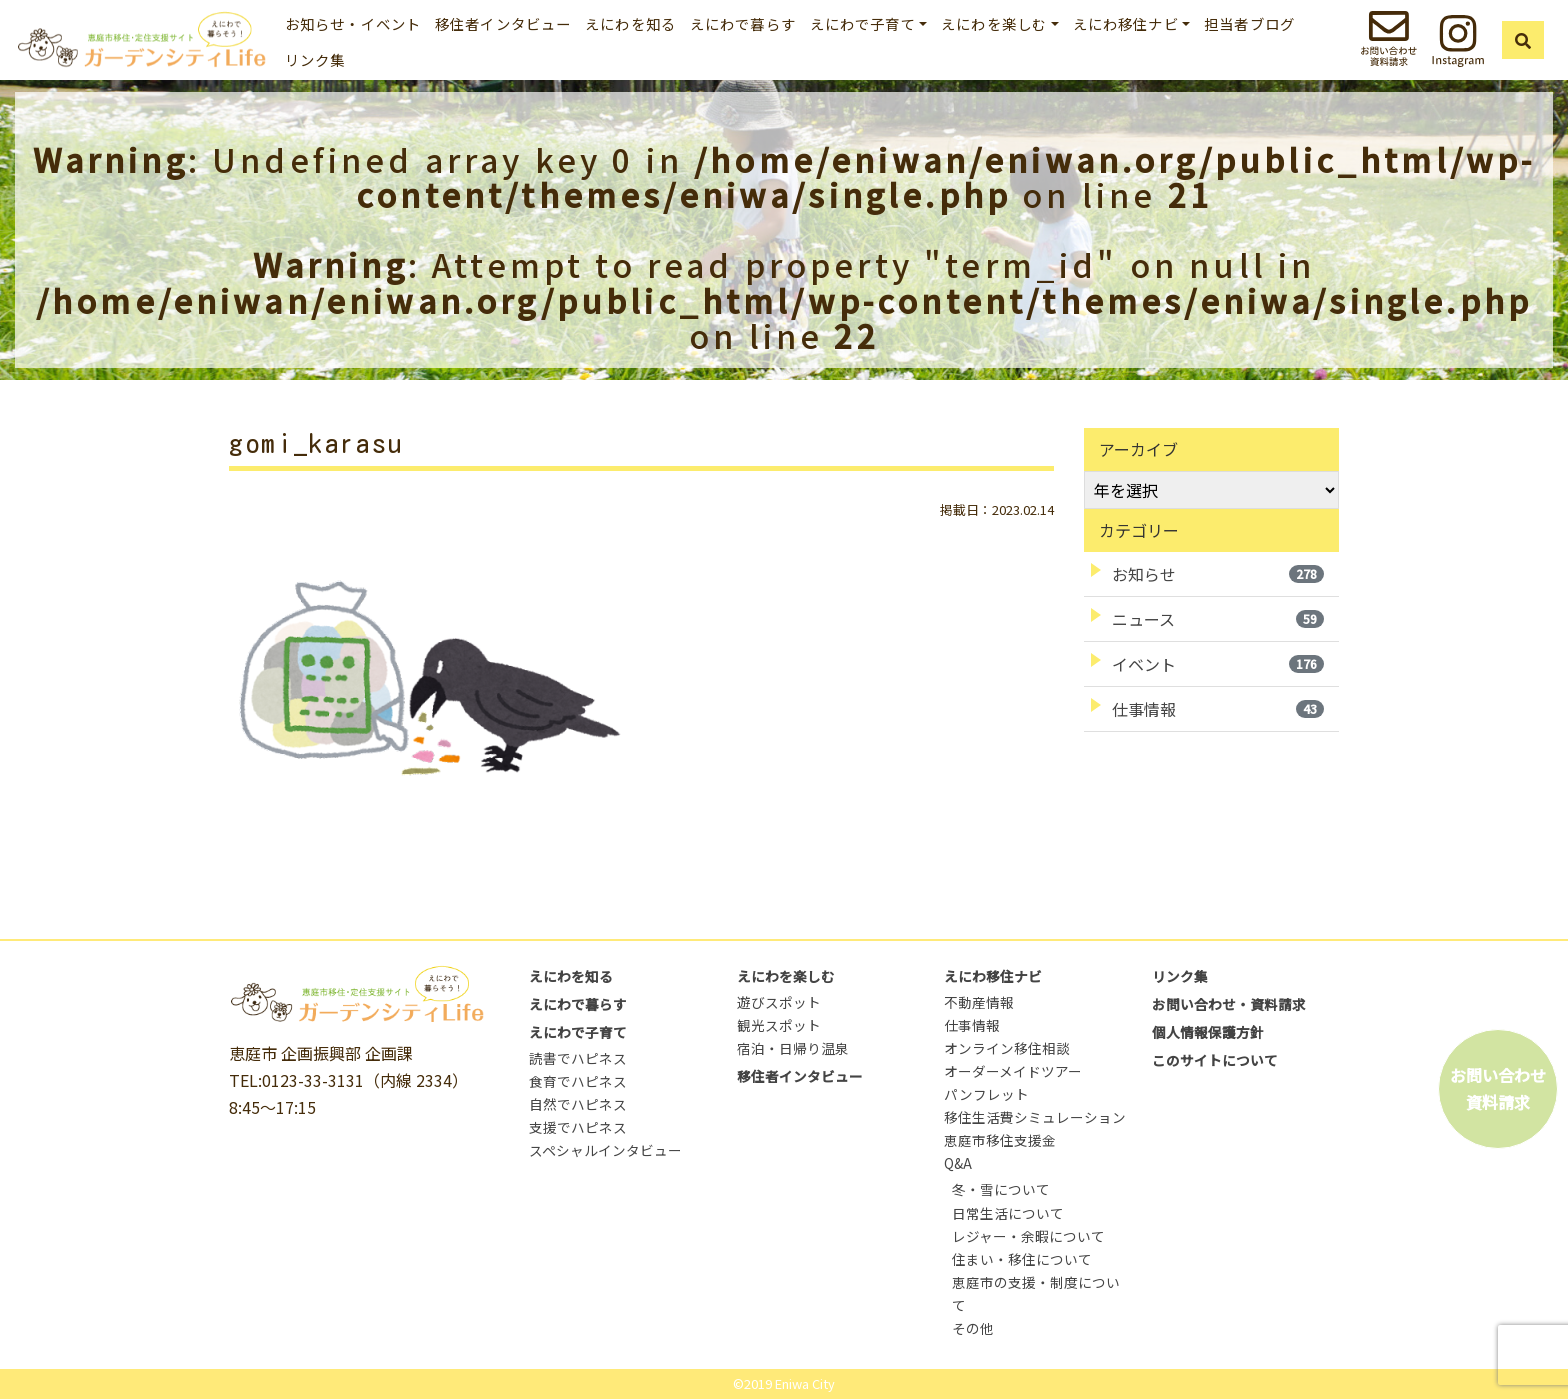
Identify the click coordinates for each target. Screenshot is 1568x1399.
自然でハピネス (578, 1104)
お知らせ (1218, 574)
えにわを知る (630, 23)
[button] (1524, 40)
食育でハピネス (578, 1081)
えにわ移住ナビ (993, 976)
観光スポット (779, 1025)
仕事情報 (1218, 709)
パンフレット (986, 1094)
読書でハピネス (578, 1058)
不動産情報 (979, 1002)
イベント (1218, 664)
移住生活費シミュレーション (1035, 1117)
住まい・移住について (1022, 1259)
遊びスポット (779, 1002)
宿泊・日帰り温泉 (793, 1048)
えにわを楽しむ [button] (994, 23)
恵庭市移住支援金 (1000, 1140)
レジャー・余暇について (1028, 1236)
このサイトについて (1215, 1060)
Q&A (958, 1163)
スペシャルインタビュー (605, 1150)
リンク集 (315, 59)
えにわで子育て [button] (863, 23)
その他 (973, 1328)
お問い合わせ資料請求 (1498, 1088)
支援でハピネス (578, 1127)
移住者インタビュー (503, 23)
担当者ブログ (1249, 23)
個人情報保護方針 (1208, 1032)
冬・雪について (1001, 1189)
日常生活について (1008, 1213)
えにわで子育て (578, 1032)
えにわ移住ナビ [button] (1126, 23)
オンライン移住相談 (1007, 1048)
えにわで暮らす (743, 23)
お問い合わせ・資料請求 (1229, 1004)
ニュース (1218, 619)
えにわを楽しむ (786, 976)
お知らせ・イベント (353, 23)
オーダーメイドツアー (1013, 1071)
